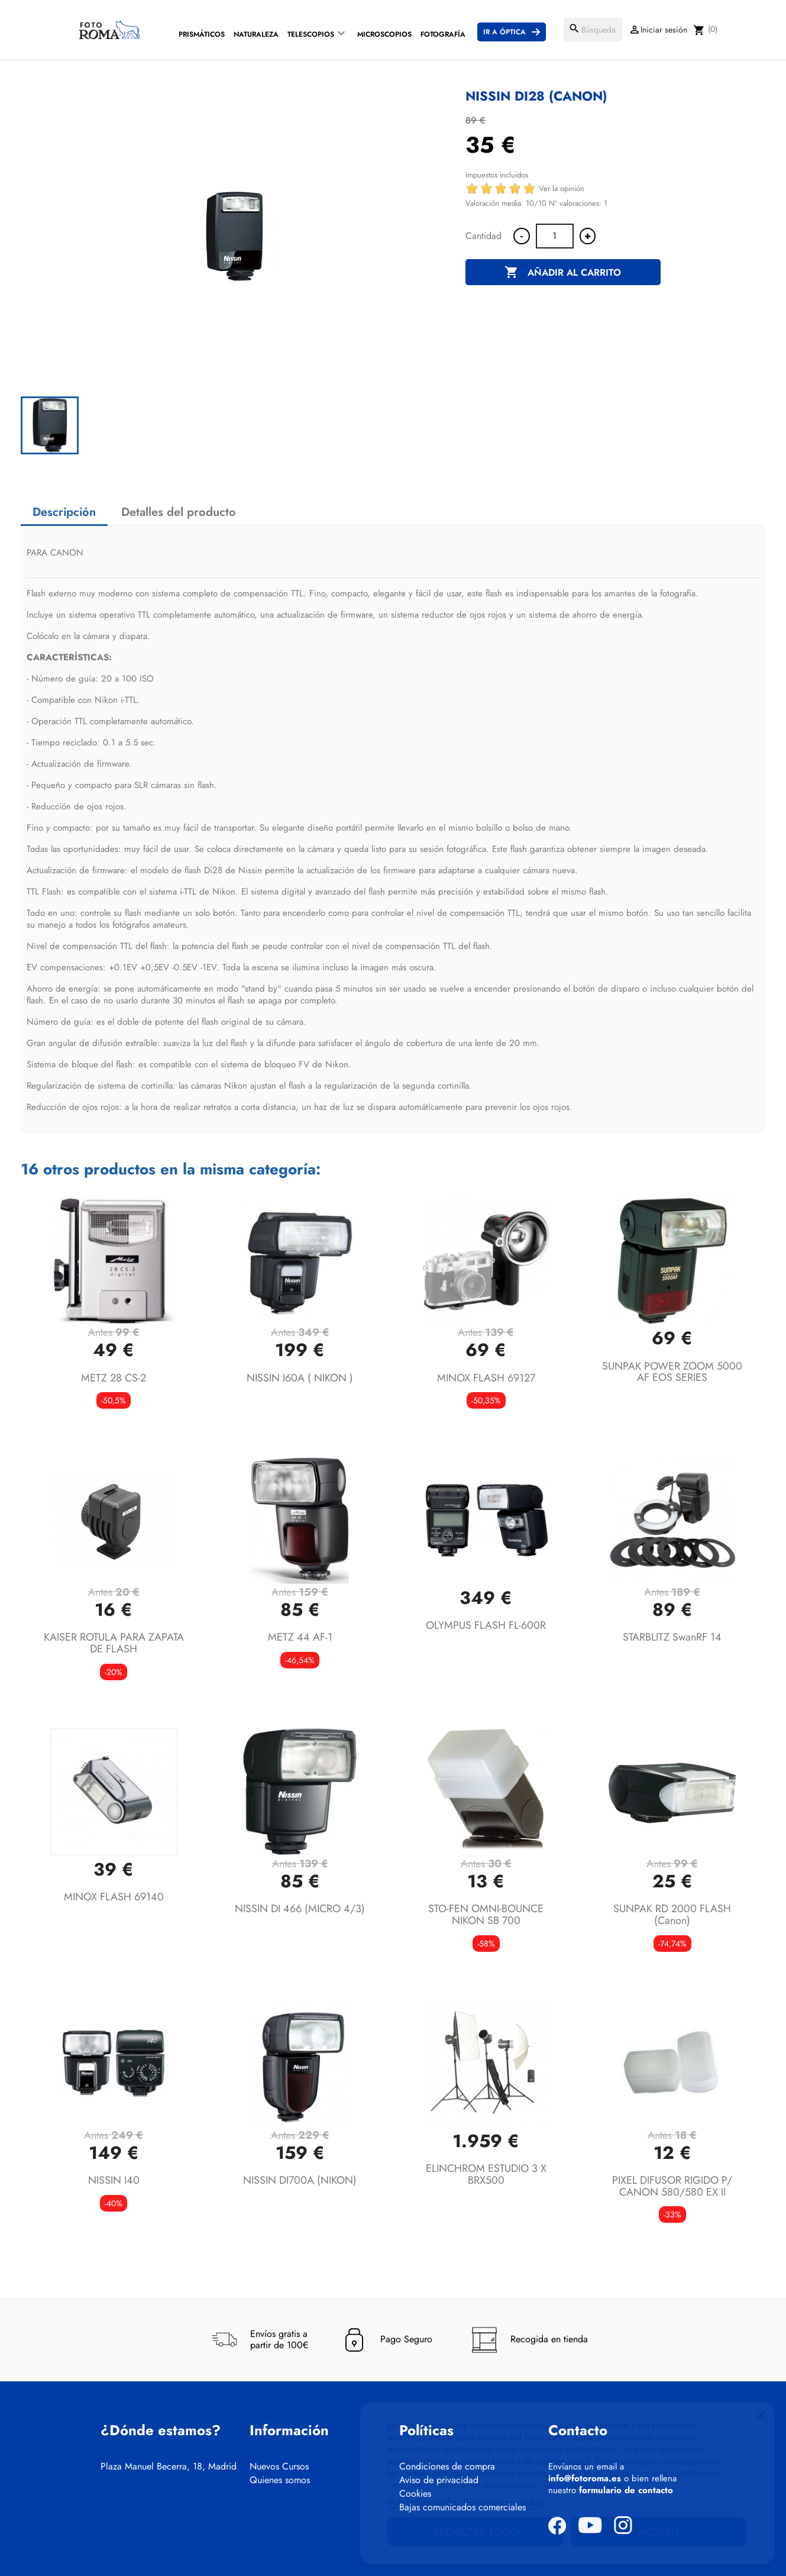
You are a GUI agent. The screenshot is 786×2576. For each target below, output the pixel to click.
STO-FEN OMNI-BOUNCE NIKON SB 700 (486, 1914)
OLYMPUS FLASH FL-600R (486, 1625)
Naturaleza (256, 34)
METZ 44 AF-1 (300, 1637)
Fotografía (443, 34)
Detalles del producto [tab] (178, 512)
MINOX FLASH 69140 (114, 1896)
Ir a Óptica (504, 32)
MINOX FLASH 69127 (486, 1378)
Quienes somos (280, 2480)
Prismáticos (202, 34)
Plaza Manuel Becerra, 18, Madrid (169, 2466)
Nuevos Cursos (279, 2466)
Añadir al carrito (562, 272)
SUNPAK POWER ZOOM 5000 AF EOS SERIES (672, 1372)
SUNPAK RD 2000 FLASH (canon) (672, 1914)
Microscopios (384, 34)
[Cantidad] (555, 236)
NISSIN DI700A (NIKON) (300, 2180)
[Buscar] (593, 29)
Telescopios (310, 34)
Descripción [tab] (64, 512)
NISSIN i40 (114, 2180)
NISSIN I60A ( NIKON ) (300, 1378)
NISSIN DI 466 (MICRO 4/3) (300, 1908)
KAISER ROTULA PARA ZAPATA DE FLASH (114, 1643)
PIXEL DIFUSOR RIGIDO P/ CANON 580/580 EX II (672, 2186)
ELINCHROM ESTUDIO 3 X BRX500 (486, 2174)
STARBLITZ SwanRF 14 (672, 1637)
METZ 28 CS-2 (113, 1378)
